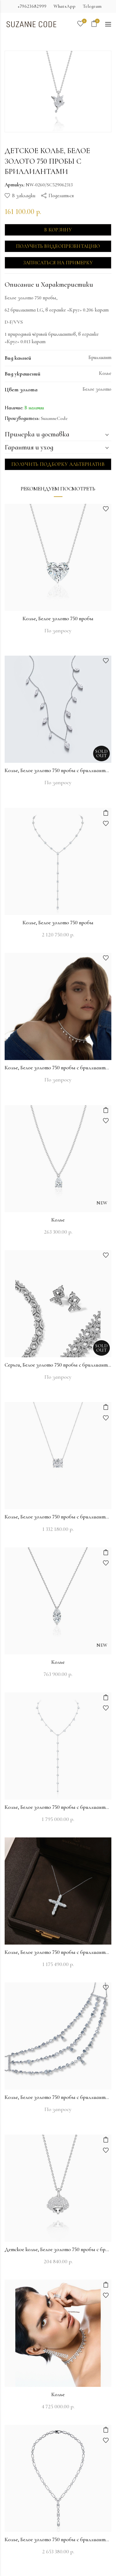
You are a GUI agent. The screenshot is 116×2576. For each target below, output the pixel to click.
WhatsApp (64, 6)
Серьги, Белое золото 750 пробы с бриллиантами (58, 1365)
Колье (58, 1220)
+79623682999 (32, 6)
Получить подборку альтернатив (58, 464)
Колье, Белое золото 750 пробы (58, 618)
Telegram (92, 6)
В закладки (23, 196)
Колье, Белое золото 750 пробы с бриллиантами (58, 770)
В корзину (58, 230)
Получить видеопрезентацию (58, 246)
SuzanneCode (54, 418)
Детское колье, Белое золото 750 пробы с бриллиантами (58, 2249)
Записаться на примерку (58, 263)
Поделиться (61, 196)
